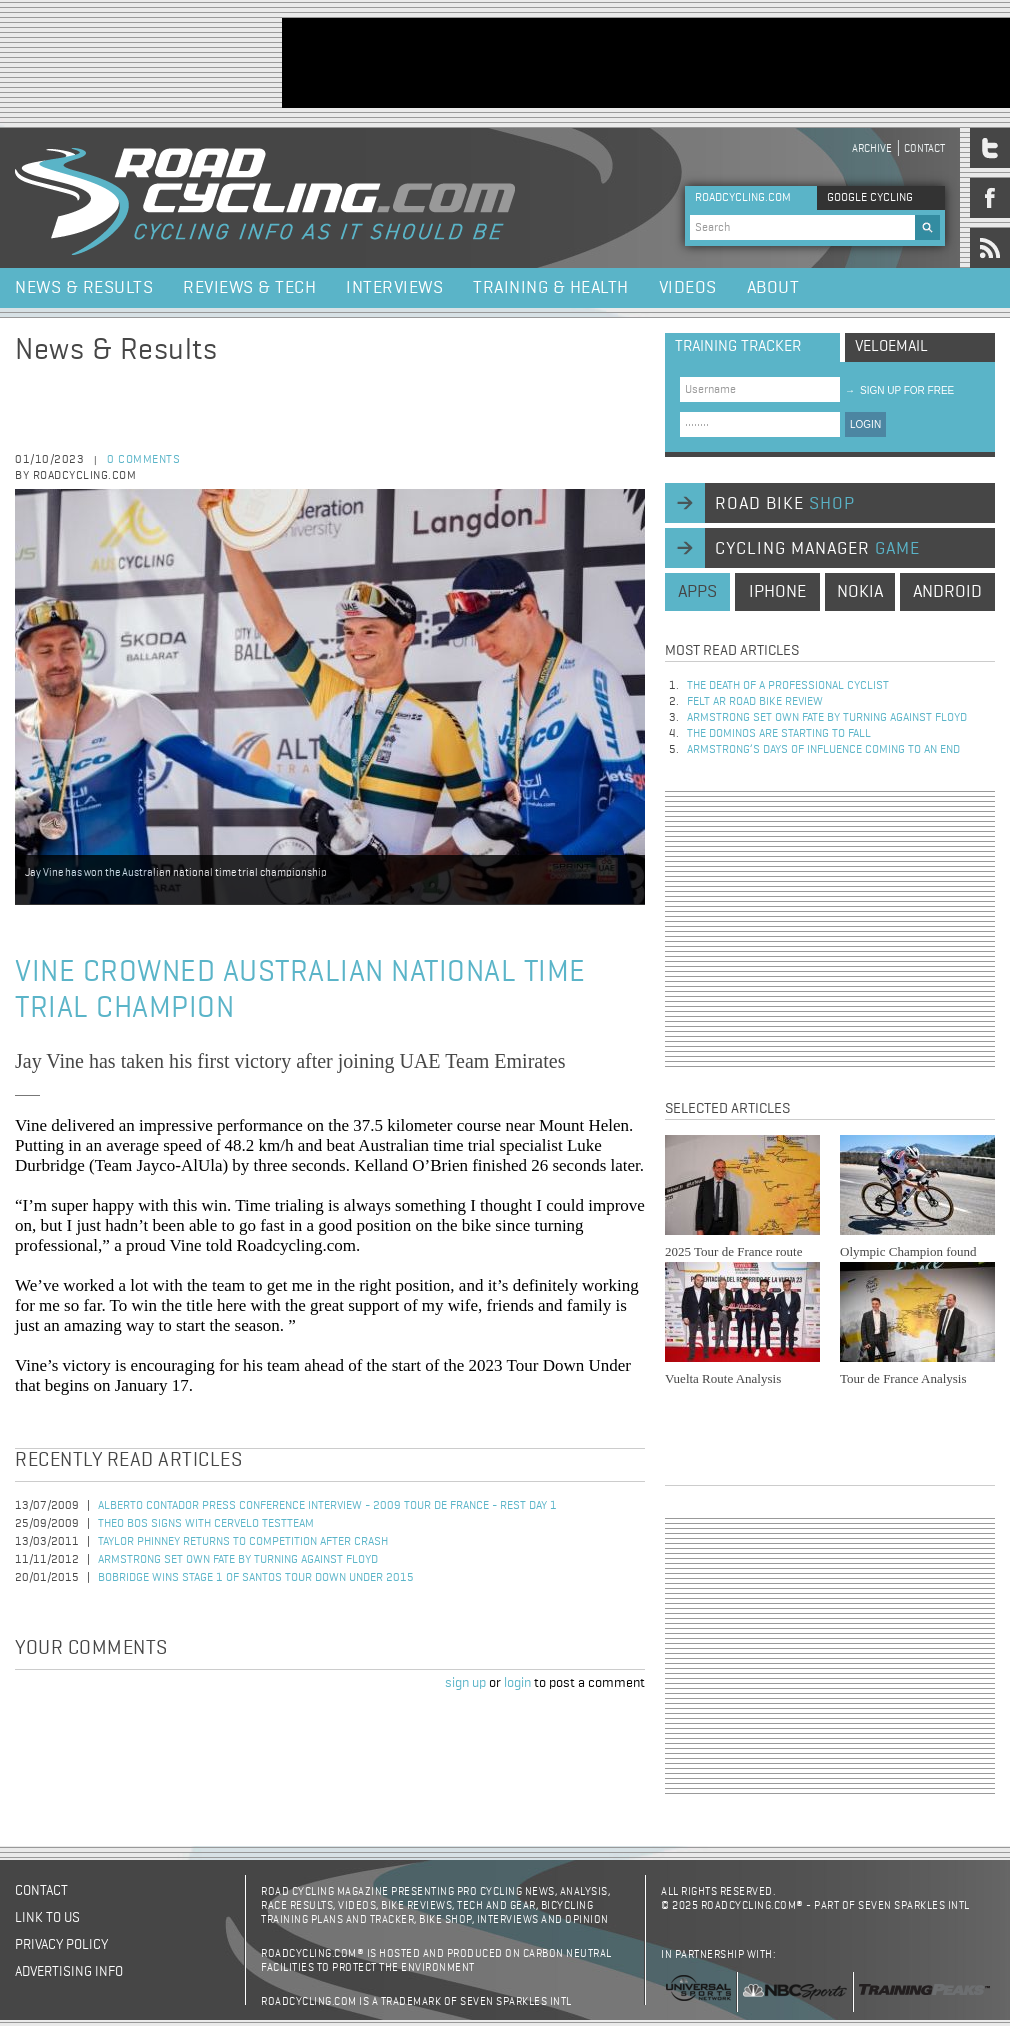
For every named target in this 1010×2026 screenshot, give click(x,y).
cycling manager (817, 549)
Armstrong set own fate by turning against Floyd (238, 1560)
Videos (688, 288)
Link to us (47, 1918)
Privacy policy (61, 1945)
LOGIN (865, 424)
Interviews (394, 288)
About (773, 288)
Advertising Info (69, 1972)
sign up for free (899, 390)
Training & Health (551, 288)
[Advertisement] (830, 929)
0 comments (143, 460)
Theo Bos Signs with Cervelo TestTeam (206, 1524)
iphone (777, 592)
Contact (924, 148)
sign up (465, 1683)
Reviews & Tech (249, 288)
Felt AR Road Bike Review (755, 702)
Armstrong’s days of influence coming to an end (823, 750)
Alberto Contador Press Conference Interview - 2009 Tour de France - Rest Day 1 (327, 1506)
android (947, 592)
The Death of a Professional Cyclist (788, 686)
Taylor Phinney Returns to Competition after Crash (243, 1542)
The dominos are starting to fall (779, 734)
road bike (785, 504)
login (517, 1683)
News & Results (84, 288)
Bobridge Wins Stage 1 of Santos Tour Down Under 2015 (256, 1578)
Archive (872, 148)
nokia (860, 592)
